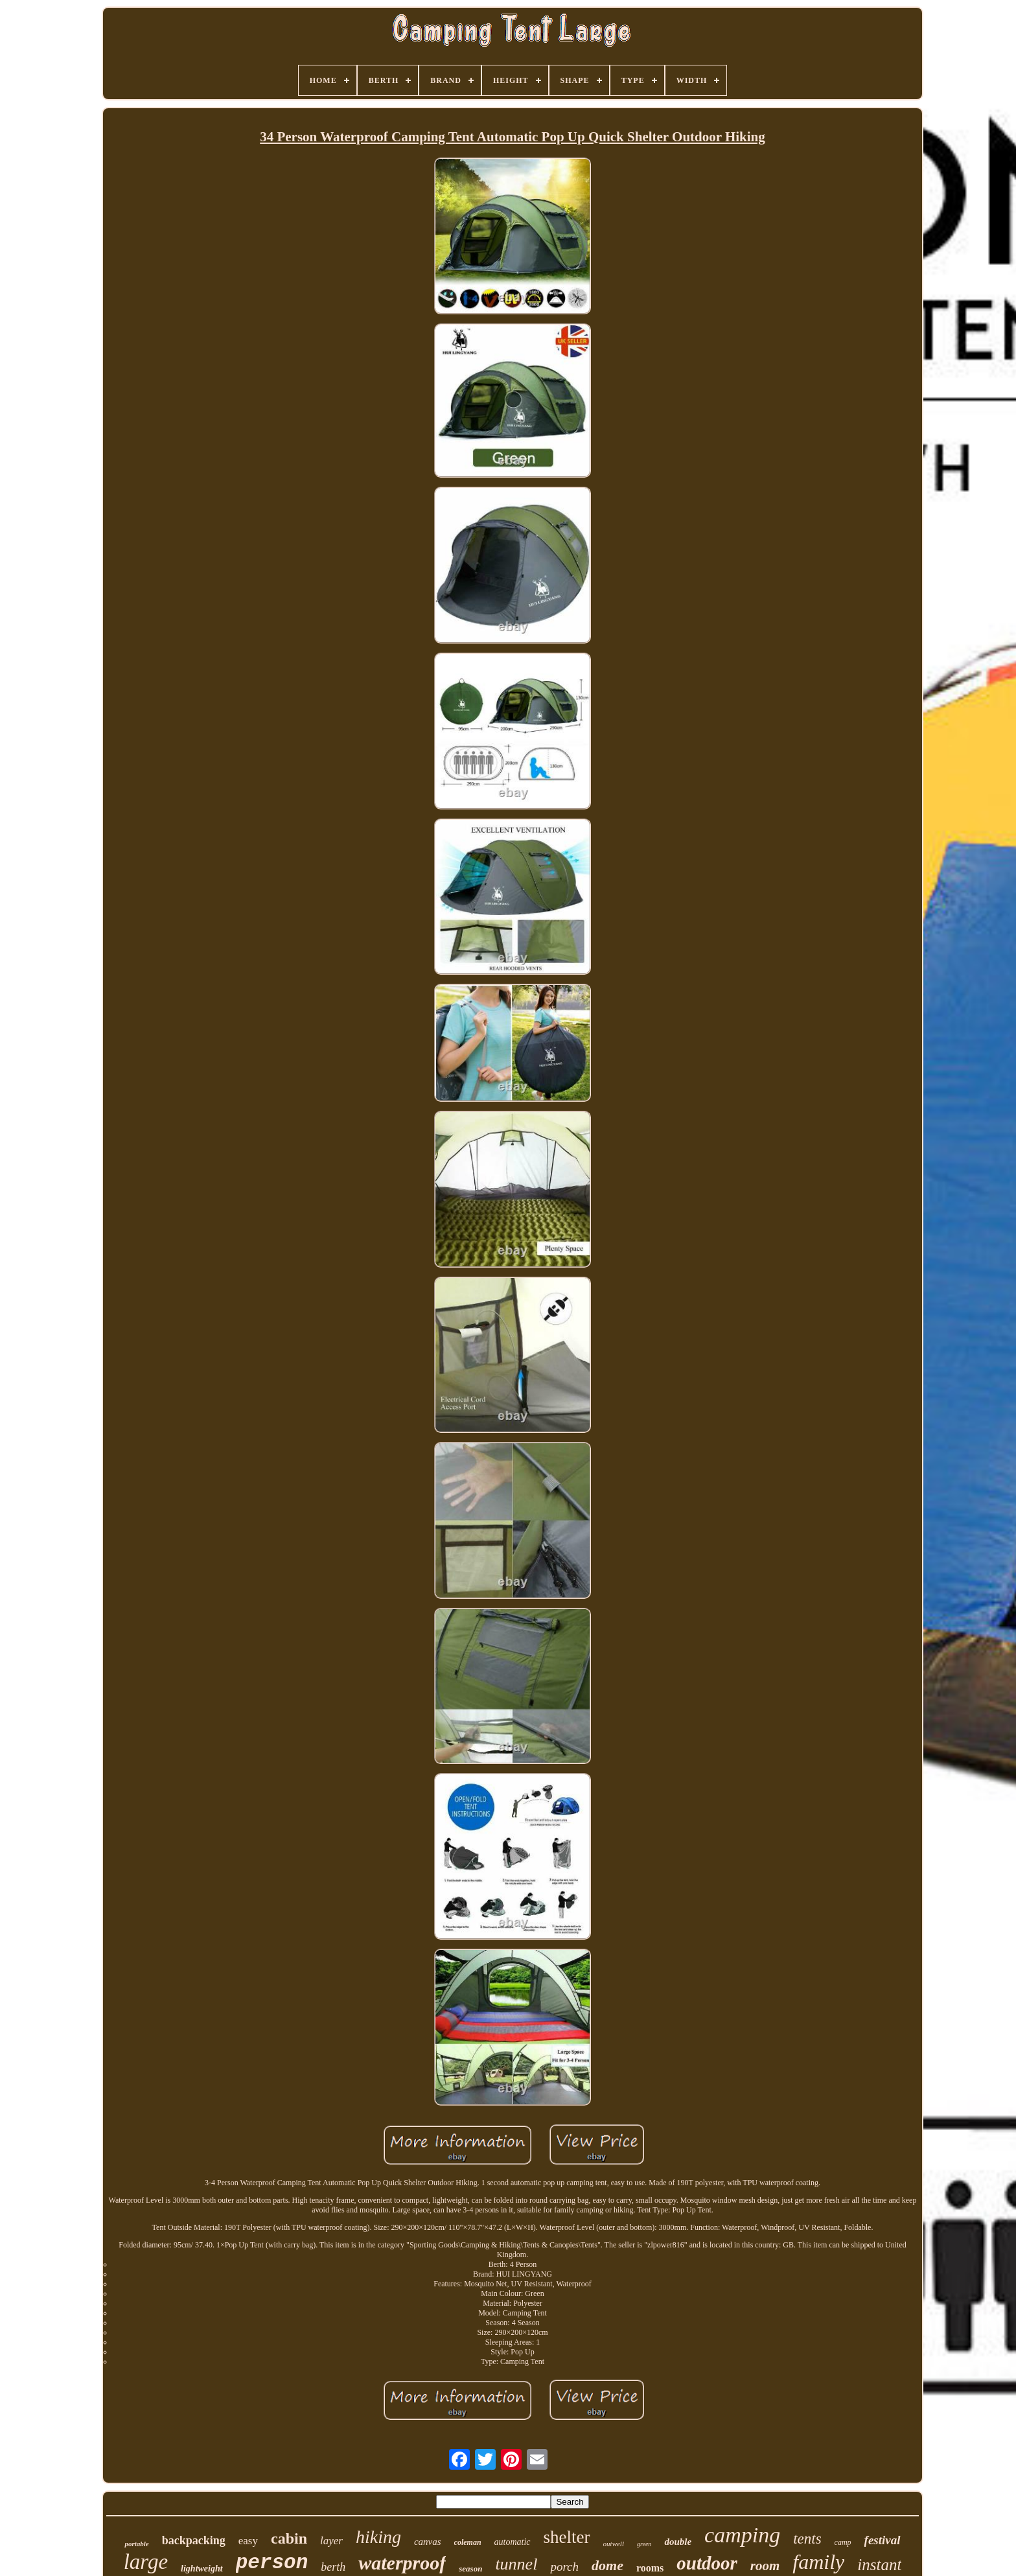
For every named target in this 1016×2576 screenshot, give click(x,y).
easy (248, 2541)
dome (607, 2565)
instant (879, 2564)
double (677, 2541)
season (470, 2568)
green (644, 2543)
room (765, 2565)
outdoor (706, 2563)
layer (331, 2541)
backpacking (193, 2540)
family (818, 2561)
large (146, 2561)
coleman (467, 2542)
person (272, 2562)
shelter (567, 2537)
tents (807, 2539)
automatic (512, 2542)
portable (136, 2543)
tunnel (516, 2564)
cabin (289, 2538)
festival (882, 2540)
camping (742, 2535)
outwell (613, 2543)
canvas (427, 2541)
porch (564, 2566)
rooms (650, 2567)
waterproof (402, 2562)
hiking (378, 2537)
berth (333, 2566)
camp (843, 2542)
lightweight (202, 2568)
